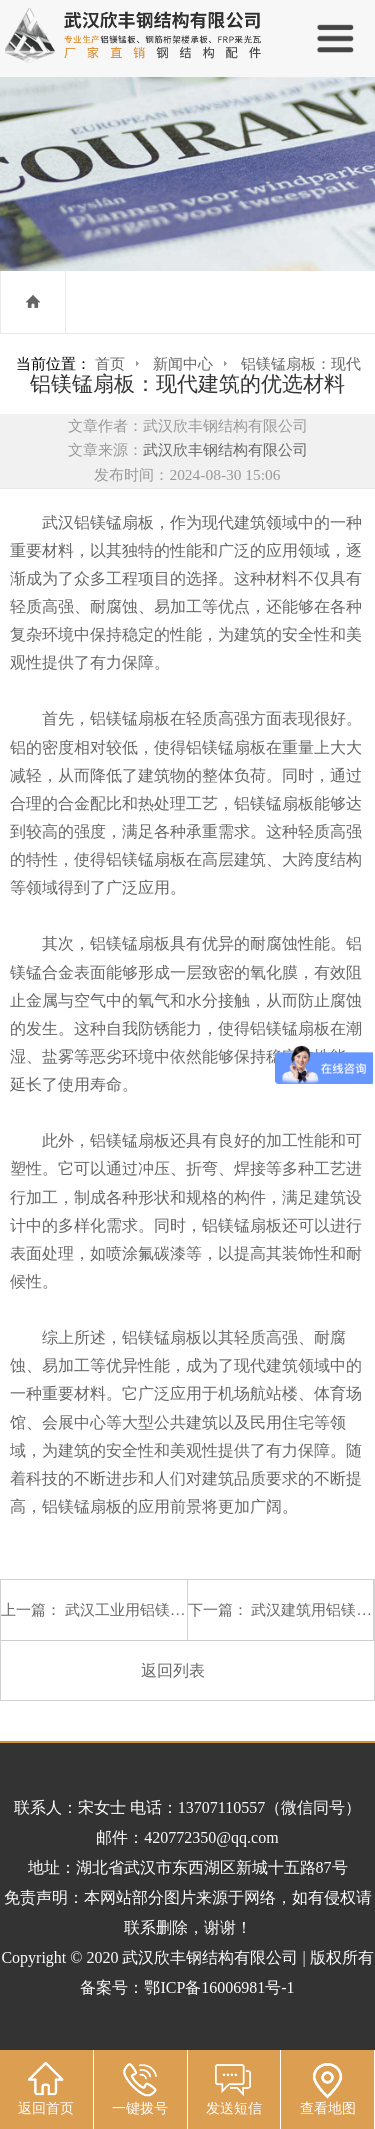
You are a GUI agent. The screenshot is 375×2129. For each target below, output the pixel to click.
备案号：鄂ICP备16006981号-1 (187, 1987)
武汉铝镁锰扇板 (98, 522)
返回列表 (173, 1670)
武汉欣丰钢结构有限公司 (225, 449)
